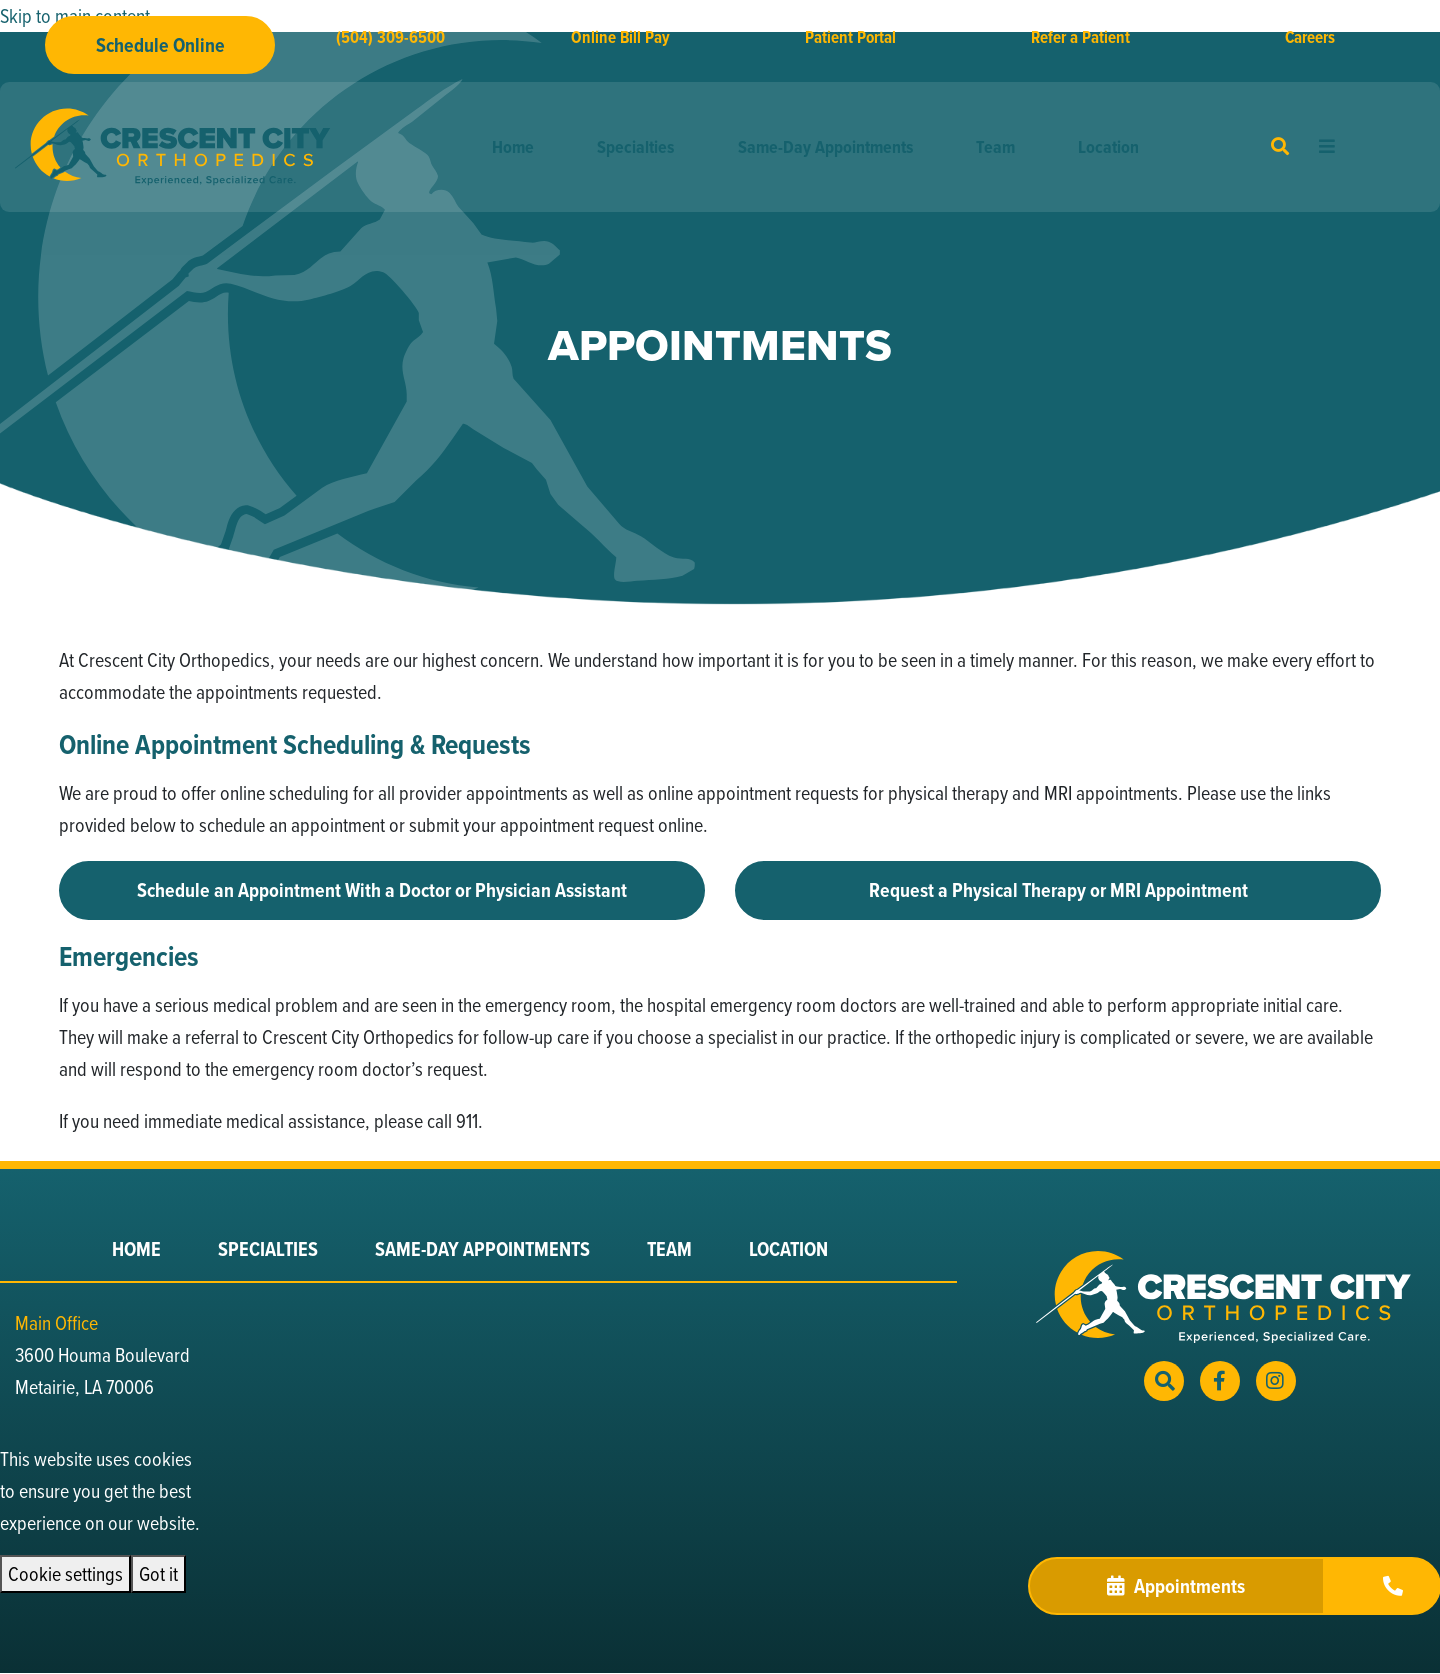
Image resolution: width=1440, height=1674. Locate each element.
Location (1108, 147)
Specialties (635, 147)
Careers (1310, 37)
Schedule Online (160, 45)
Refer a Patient (1080, 37)
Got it (158, 1573)
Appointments (1176, 1586)
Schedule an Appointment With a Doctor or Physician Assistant (382, 890)
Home (513, 147)
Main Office (56, 1322)
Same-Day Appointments (825, 147)
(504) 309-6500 (390, 37)
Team (995, 147)
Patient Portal (850, 37)
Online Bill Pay (620, 37)
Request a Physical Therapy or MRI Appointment (1058, 890)
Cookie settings (65, 1573)
